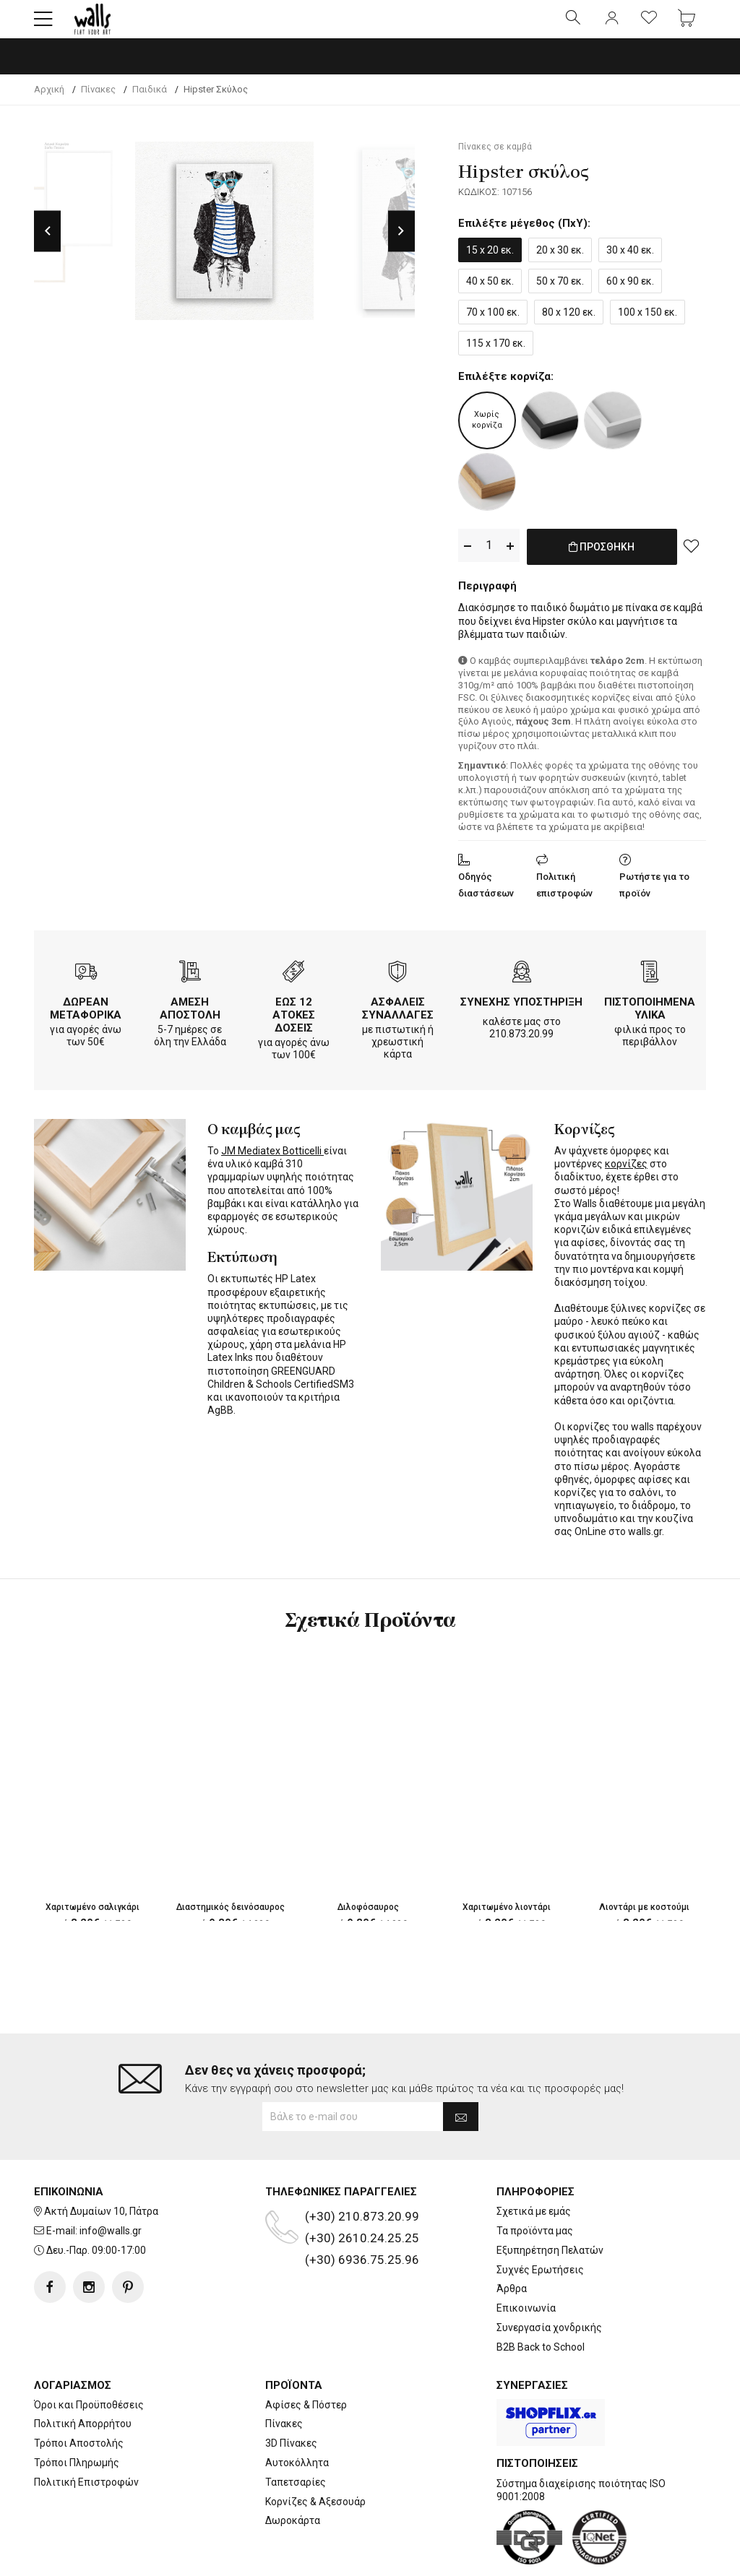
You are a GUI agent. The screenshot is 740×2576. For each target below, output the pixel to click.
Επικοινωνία (526, 2262)
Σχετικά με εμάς (533, 2165)
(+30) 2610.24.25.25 (362, 2192)
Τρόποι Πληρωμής (76, 2417)
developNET (490, 2556)
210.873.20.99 (521, 1043)
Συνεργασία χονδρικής (549, 2282)
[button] (43, 25)
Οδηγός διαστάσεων (486, 894)
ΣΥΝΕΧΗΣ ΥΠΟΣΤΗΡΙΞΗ (521, 1011)
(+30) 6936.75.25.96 (362, 2214)
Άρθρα (511, 2243)
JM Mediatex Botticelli (272, 1160)
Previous (47, 243)
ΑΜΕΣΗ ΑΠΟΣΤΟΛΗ (190, 1018)
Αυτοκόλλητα (297, 2417)
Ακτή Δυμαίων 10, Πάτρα (101, 2165)
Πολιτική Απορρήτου (83, 2378)
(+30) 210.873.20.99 (362, 2171)
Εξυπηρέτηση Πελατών (549, 2204)
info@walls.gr (110, 2185)
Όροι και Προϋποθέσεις (89, 2359)
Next (401, 243)
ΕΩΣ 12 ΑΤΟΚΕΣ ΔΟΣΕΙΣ (293, 1024)
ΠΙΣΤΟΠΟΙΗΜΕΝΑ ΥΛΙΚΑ (649, 1018)
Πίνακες (284, 2378)
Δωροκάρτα (292, 2475)
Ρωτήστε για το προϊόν (654, 894)
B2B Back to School (540, 2301)
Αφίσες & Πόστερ (306, 2359)
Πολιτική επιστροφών (564, 894)
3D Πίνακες (291, 2397)
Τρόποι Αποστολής (79, 2397)
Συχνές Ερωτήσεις (540, 2224)
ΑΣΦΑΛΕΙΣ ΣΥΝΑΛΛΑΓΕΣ (398, 1018)
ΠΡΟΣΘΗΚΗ (601, 566)
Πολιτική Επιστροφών (86, 2436)
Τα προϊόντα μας (534, 2185)
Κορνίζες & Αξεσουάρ (315, 2456)
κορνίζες (626, 1173)
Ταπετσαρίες (295, 2436)
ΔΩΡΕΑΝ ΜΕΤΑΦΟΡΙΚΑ (85, 1018)
